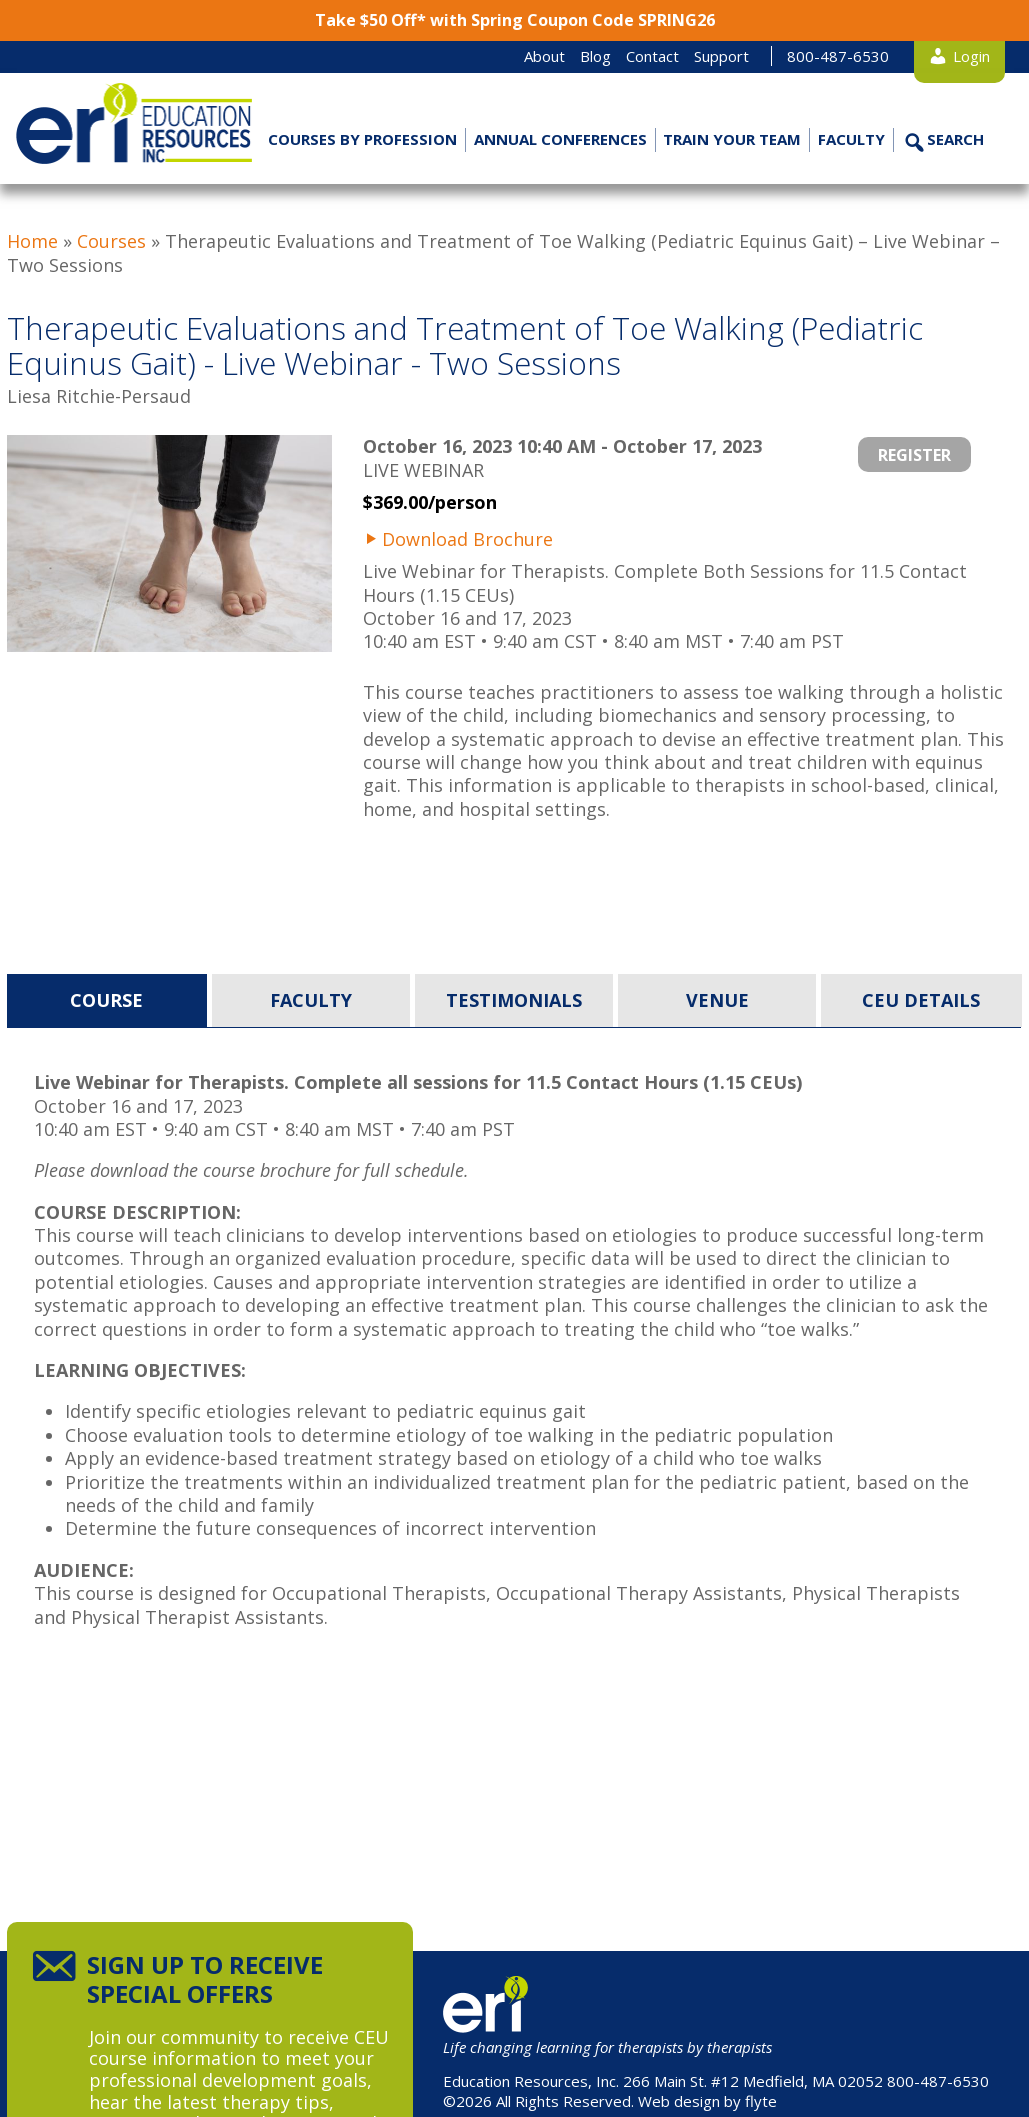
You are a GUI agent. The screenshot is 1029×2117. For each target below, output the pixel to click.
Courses (111, 241)
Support (721, 56)
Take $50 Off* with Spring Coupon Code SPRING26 (515, 20)
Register (914, 455)
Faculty (851, 139)
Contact (652, 56)
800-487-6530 (838, 56)
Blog (595, 56)
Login (971, 56)
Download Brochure (467, 539)
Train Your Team (732, 139)
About (544, 56)
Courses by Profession (362, 139)
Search (955, 139)
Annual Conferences (560, 139)
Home (32, 241)
